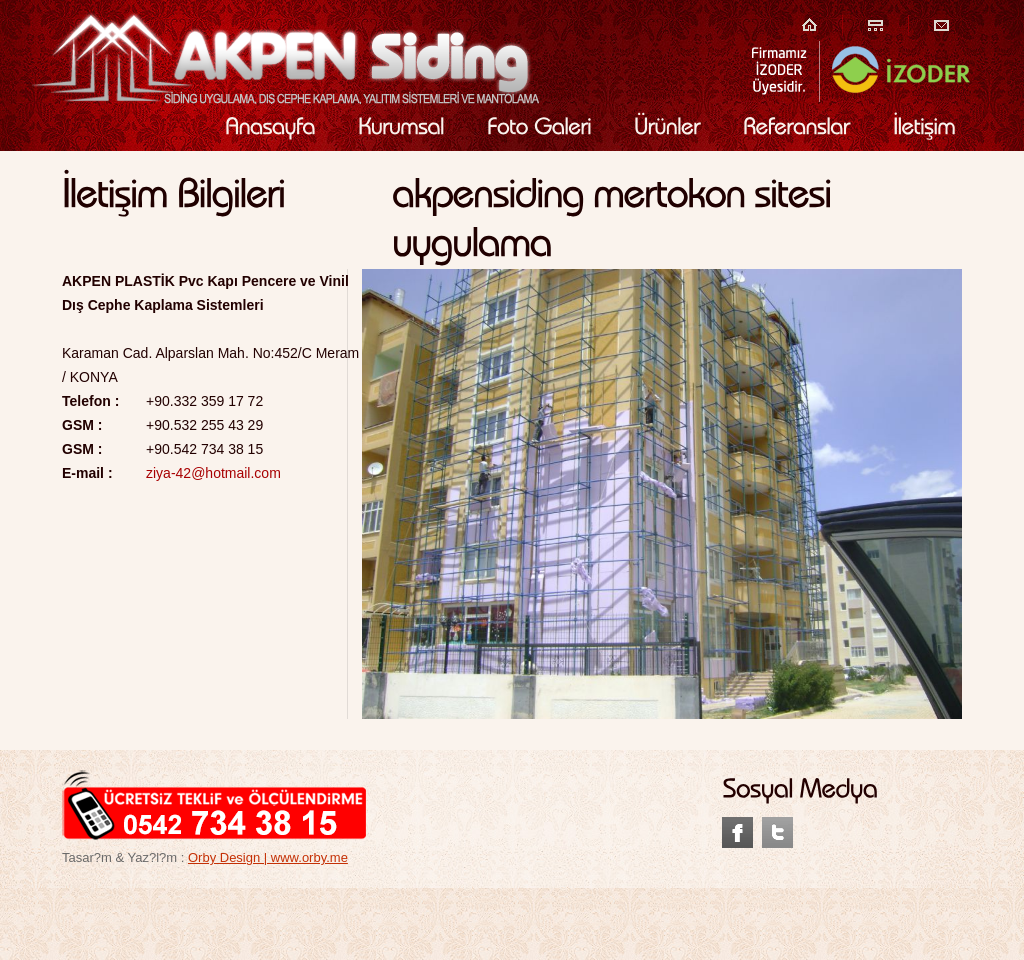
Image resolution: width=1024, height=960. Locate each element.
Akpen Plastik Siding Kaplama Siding (285, 58)
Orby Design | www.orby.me (268, 857)
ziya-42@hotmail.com (213, 473)
